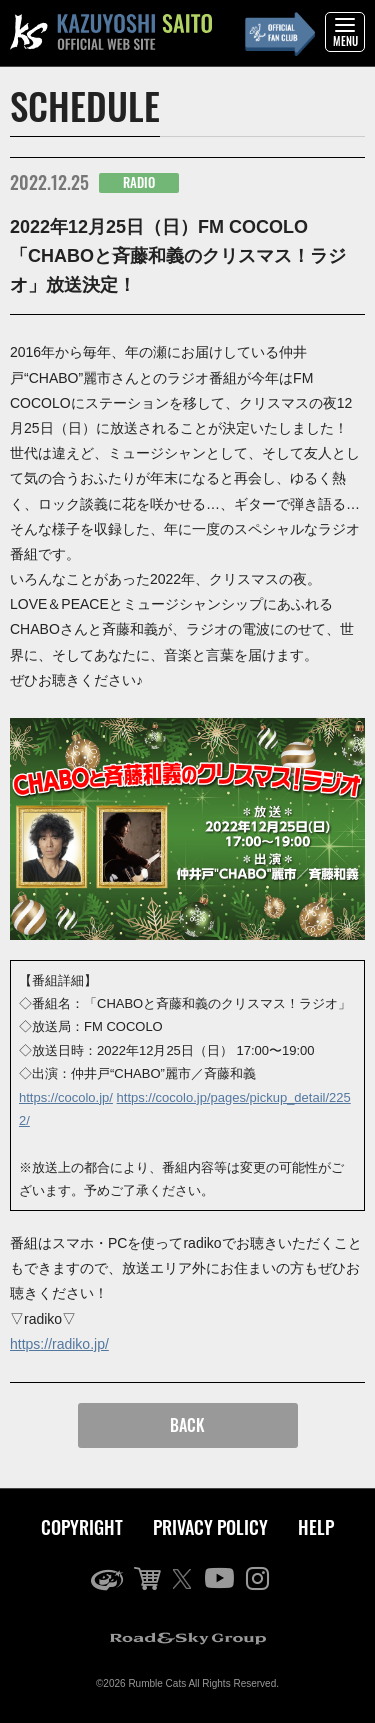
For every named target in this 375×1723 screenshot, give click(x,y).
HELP (316, 1527)
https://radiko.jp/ (59, 1344)
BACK (187, 1425)
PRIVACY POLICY (210, 1527)
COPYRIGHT (82, 1527)
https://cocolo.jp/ (66, 1097)
